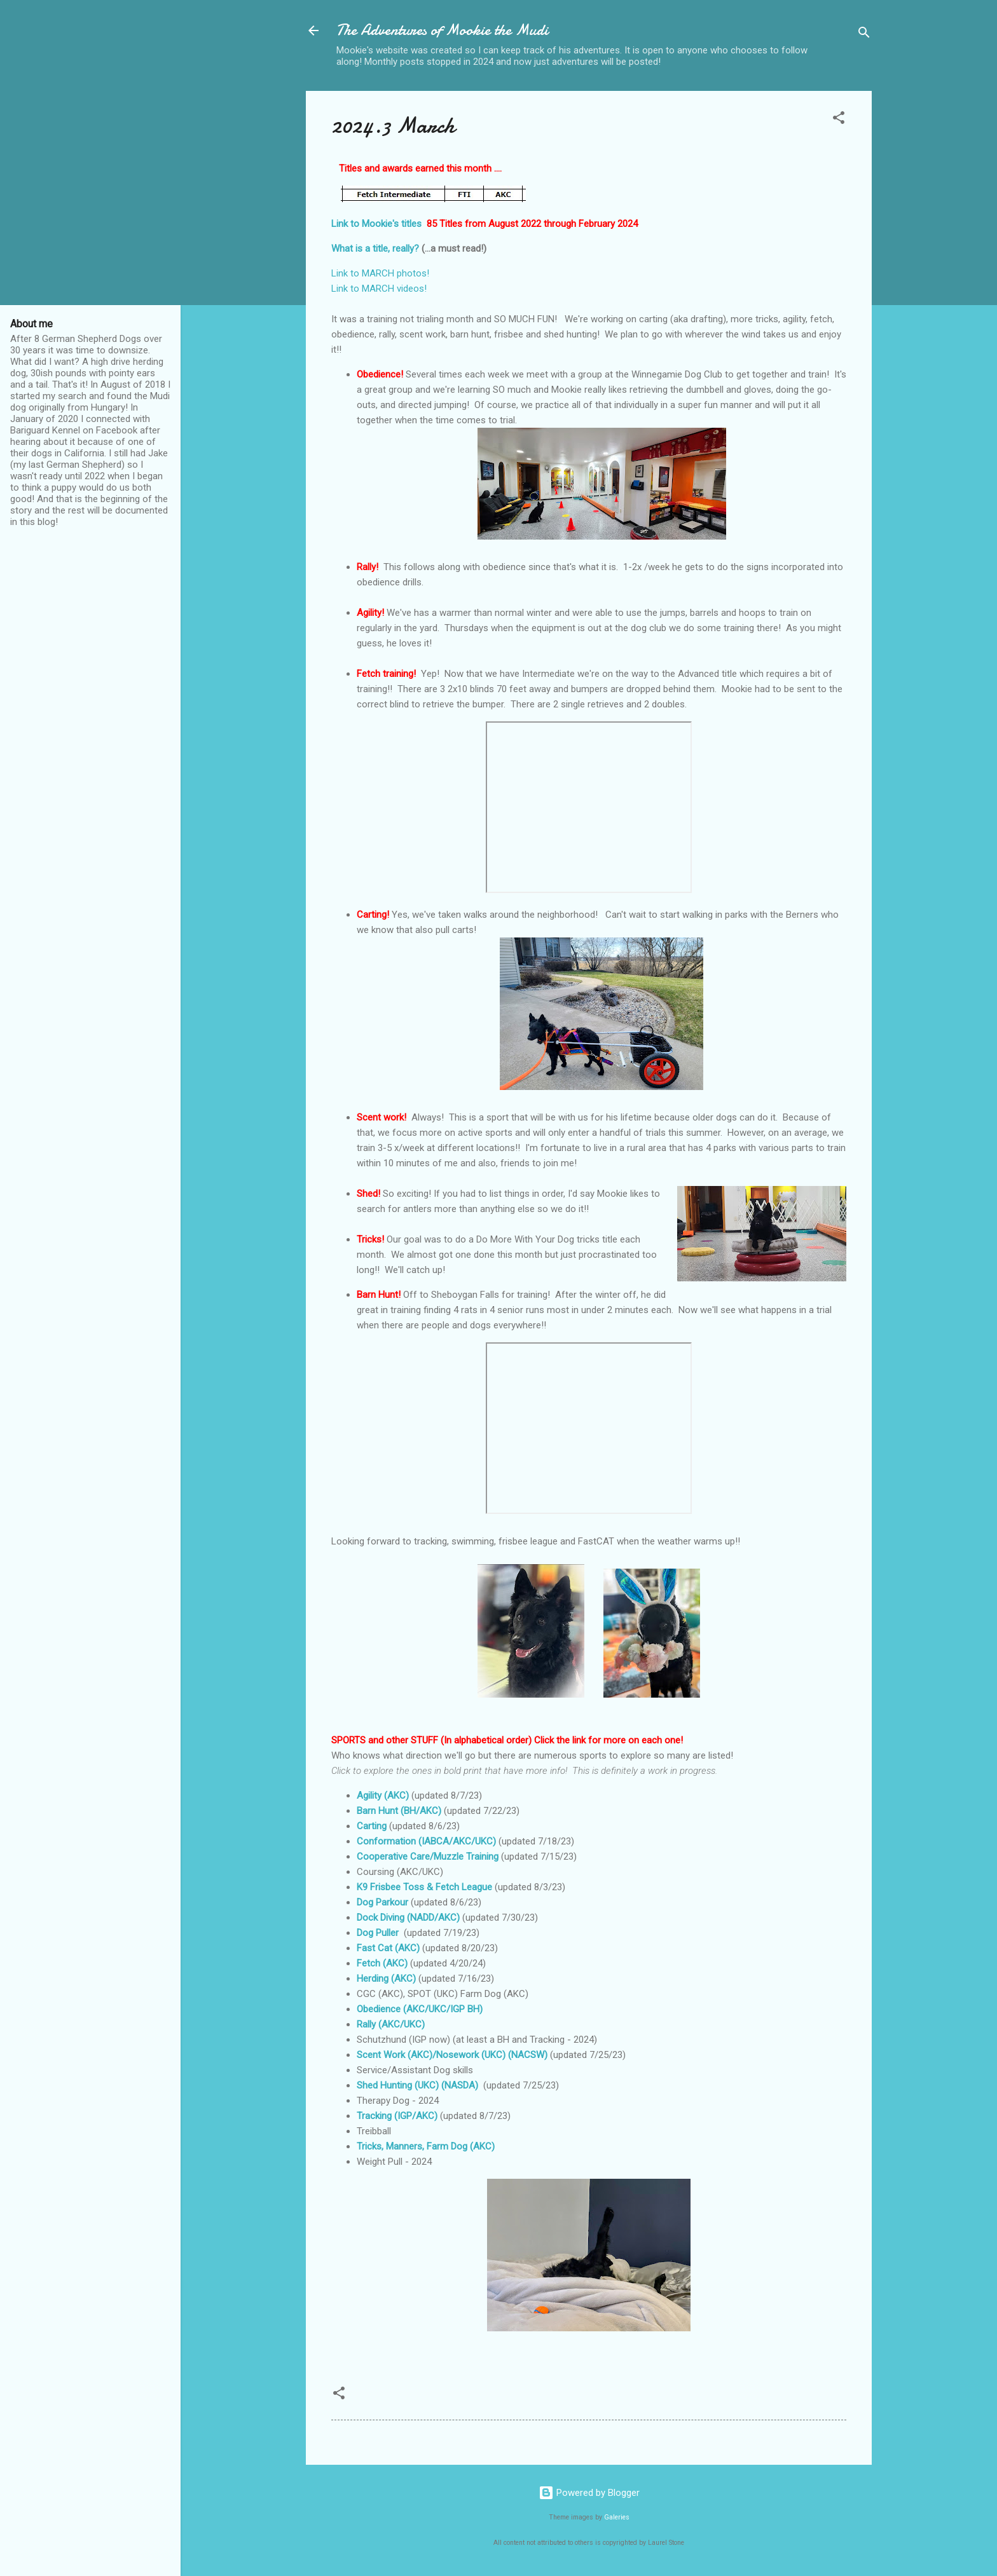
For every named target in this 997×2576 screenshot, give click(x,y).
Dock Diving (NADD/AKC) (408, 1917)
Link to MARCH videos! (379, 288)
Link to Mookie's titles (376, 223)
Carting (372, 1826)
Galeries (616, 2517)
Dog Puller (378, 1933)
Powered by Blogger (589, 2492)
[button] (838, 120)
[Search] (864, 34)
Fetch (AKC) (382, 1963)
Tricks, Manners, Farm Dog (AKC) (426, 2146)
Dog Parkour (382, 1902)
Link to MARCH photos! (382, 273)
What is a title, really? (375, 248)
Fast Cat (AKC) (388, 1948)
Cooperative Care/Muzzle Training (427, 1856)
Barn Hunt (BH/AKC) (399, 1810)
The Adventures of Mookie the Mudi (442, 30)
